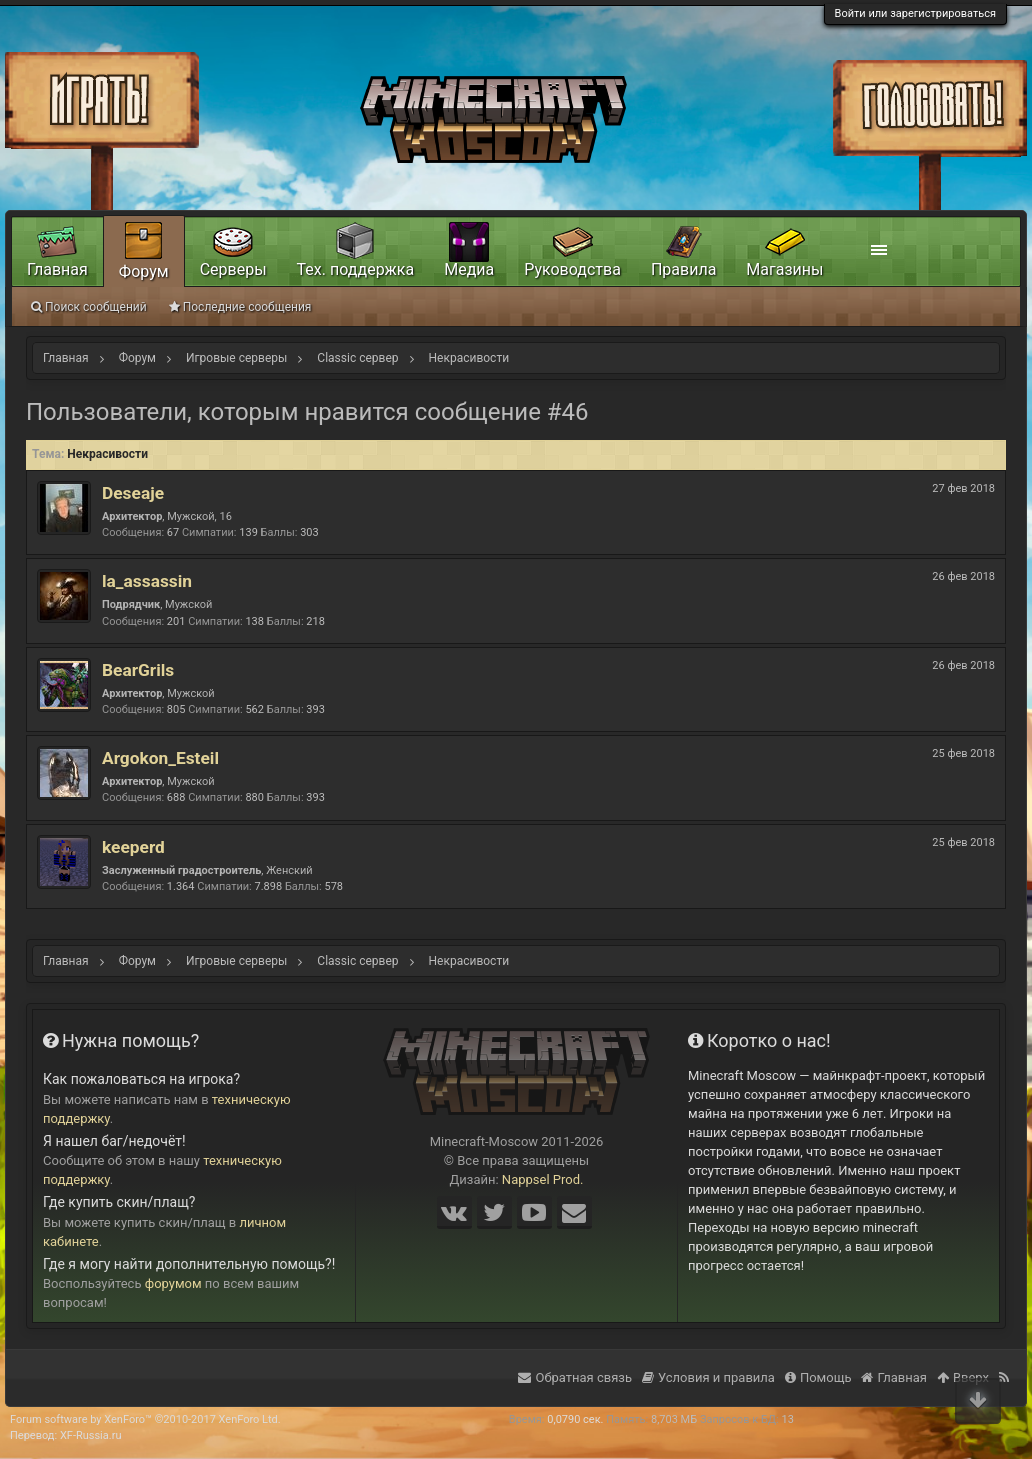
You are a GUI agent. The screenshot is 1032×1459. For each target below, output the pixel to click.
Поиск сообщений (89, 307)
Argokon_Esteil (160, 758)
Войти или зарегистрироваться (915, 13)
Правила (683, 269)
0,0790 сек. (575, 1419)
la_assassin (147, 581)
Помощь (818, 1377)
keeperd (133, 847)
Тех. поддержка (356, 269)
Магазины (784, 269)
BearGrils (138, 670)
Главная (57, 269)
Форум (144, 271)
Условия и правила (708, 1377)
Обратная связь (575, 1377)
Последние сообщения (240, 307)
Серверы (233, 269)
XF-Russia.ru (91, 1435)
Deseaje (133, 493)
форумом (173, 1283)
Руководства (572, 269)
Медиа (469, 269)
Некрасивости (107, 454)
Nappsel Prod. (543, 1179)
